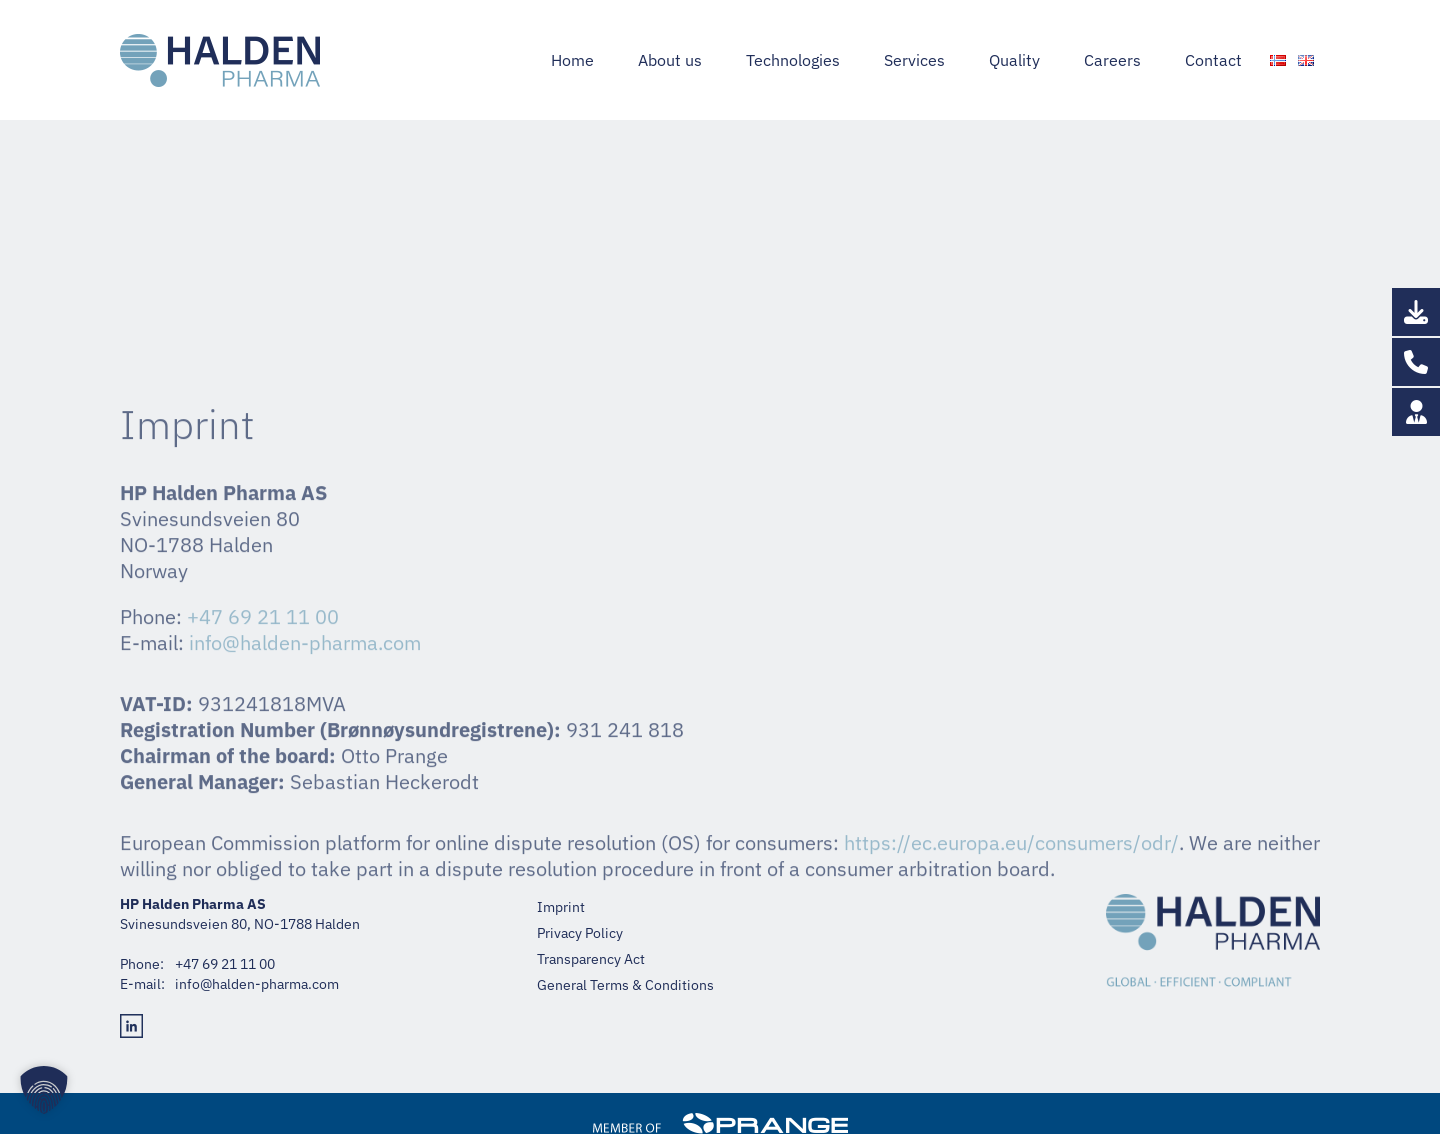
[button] (44, 1090)
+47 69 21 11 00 (1046, 18)
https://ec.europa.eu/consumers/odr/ (1011, 1084)
